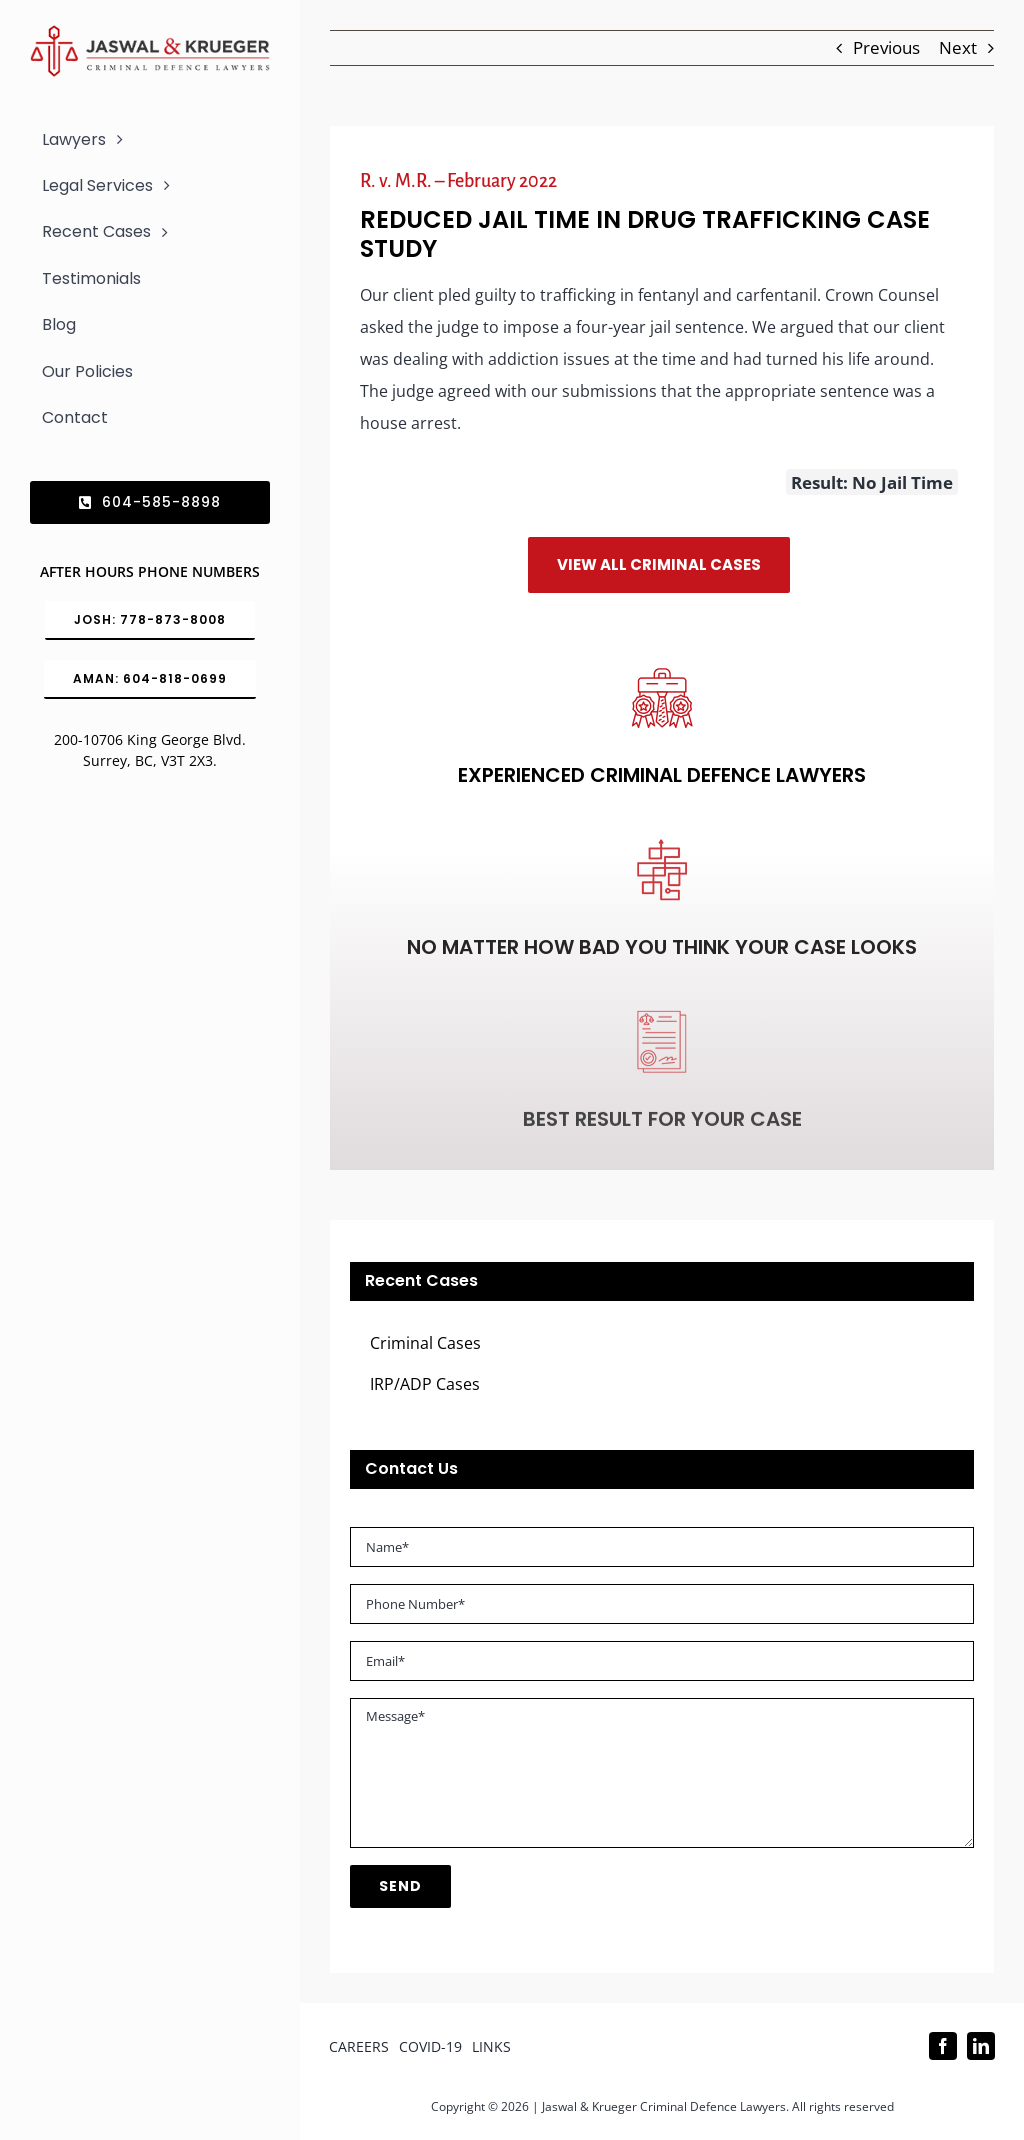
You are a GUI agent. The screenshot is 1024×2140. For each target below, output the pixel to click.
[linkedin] (981, 2046)
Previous (886, 47)
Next (958, 47)
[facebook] (943, 2046)
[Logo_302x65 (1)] (150, 33)
